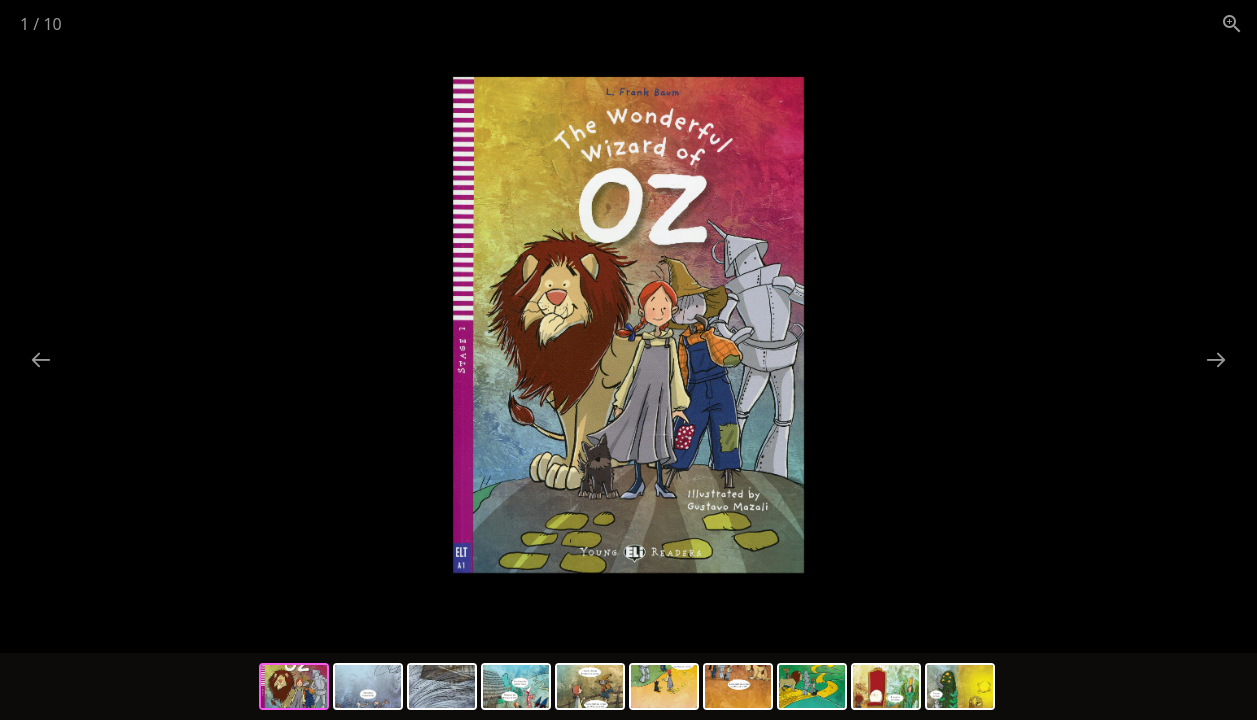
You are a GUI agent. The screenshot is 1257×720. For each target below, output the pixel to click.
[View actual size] (1232, 23)
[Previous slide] (41, 359)
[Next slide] (1216, 359)
